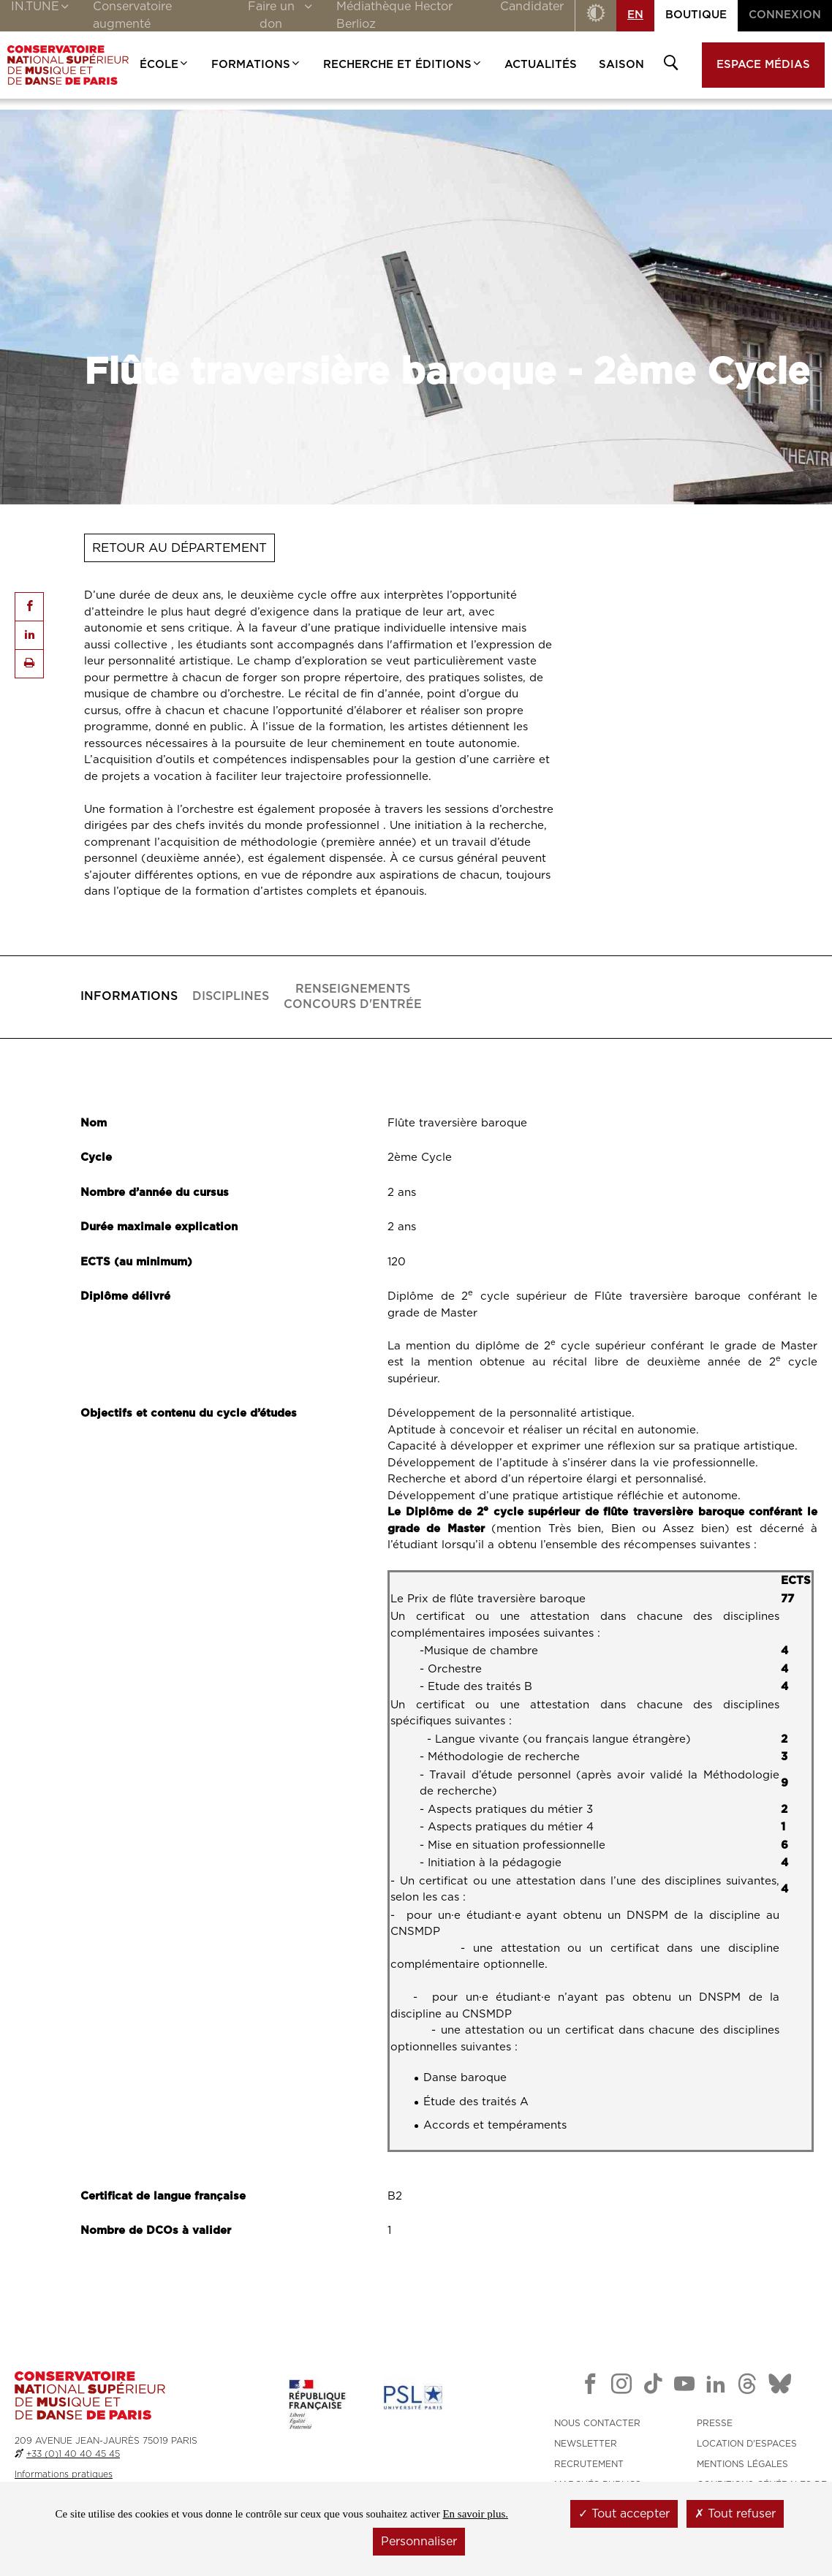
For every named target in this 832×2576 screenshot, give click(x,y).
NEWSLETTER (585, 2443)
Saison (621, 64)
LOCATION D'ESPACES (747, 2443)
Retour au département (179, 548)
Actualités (540, 64)
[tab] (129, 996)
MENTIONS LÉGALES (742, 2464)
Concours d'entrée (353, 996)
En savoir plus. (475, 2514)
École (164, 64)
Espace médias (763, 64)
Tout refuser (735, 2514)
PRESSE (715, 2423)
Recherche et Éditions (403, 64)
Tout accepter (624, 2514)
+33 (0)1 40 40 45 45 (73, 2454)
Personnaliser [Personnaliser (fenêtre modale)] (419, 2541)
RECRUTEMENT (589, 2464)
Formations (256, 64)
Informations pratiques (64, 2474)
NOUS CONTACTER (597, 2423)
